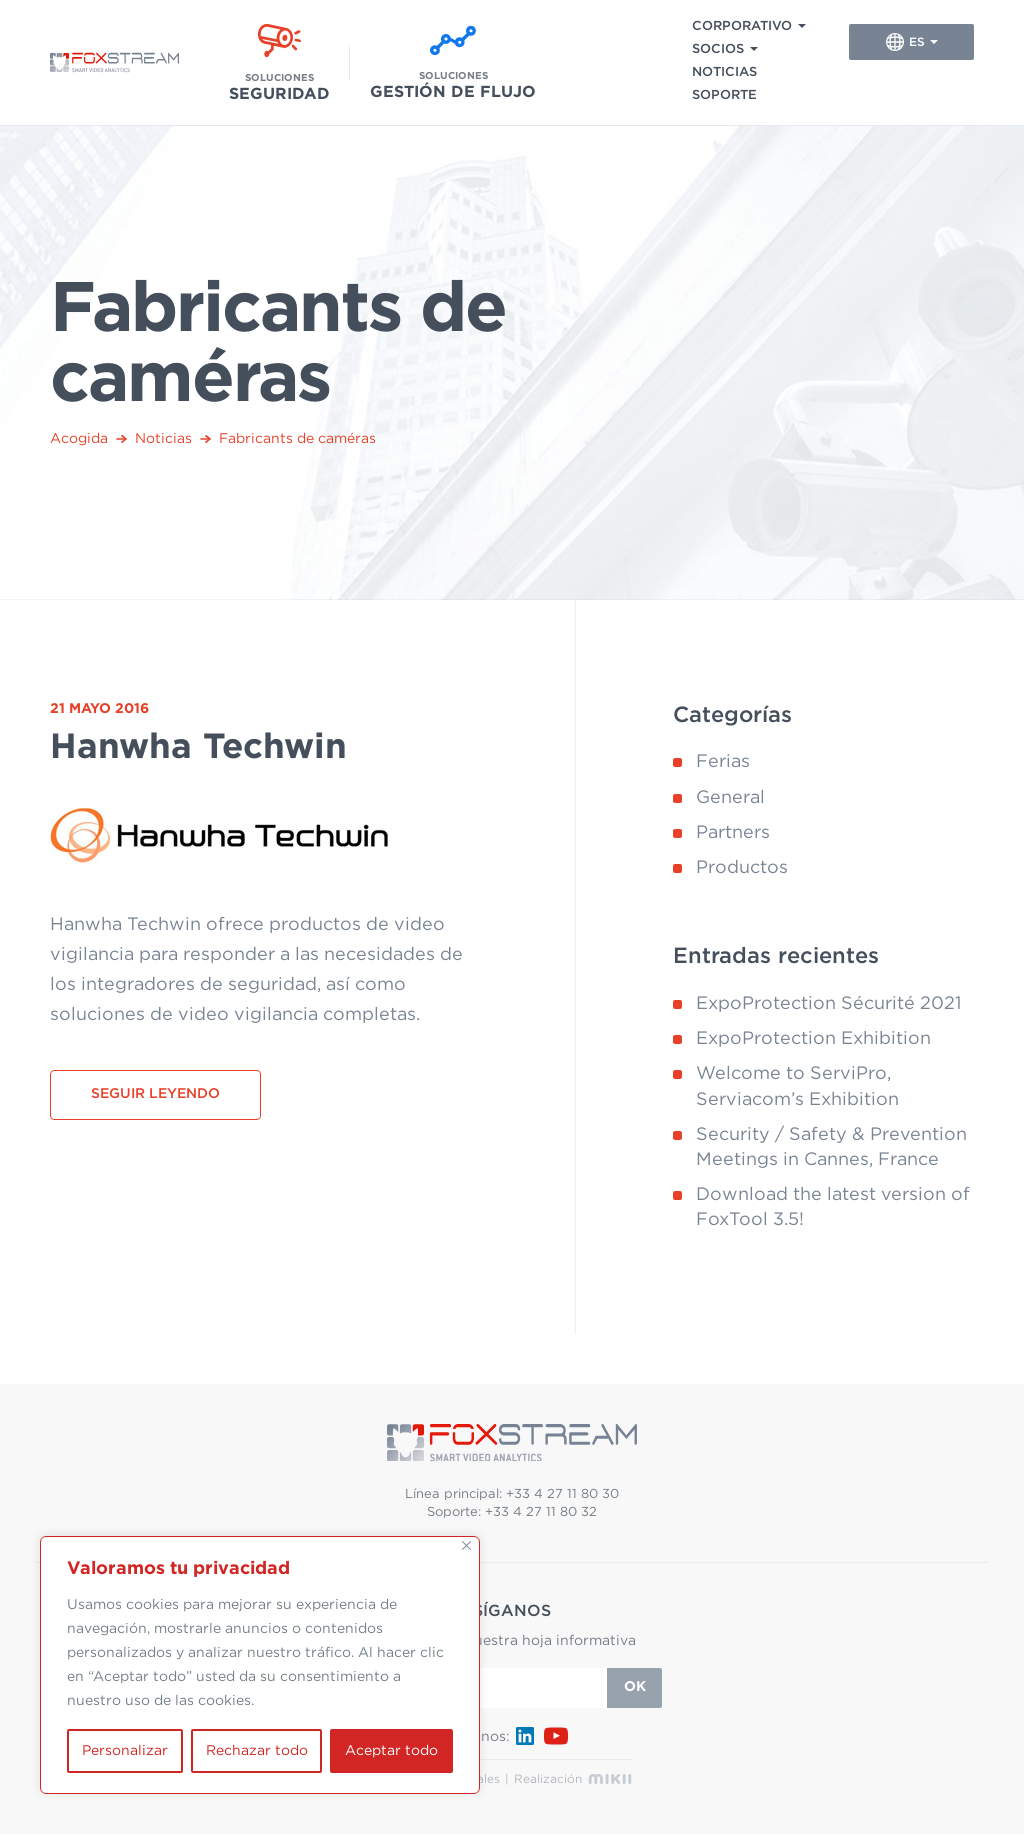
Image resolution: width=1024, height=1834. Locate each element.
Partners (733, 833)
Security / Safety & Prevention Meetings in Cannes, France (831, 1147)
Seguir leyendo (155, 1094)
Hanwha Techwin (198, 747)
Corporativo (742, 26)
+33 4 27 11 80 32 (541, 1512)
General (730, 798)
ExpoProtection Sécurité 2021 (828, 1004)
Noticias (724, 72)
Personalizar (125, 1751)
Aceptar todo (391, 1751)
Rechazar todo (257, 1751)
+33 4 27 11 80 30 (562, 1494)
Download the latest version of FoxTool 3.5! (833, 1207)
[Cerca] (466, 1545)
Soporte (724, 95)
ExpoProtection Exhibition (813, 1039)
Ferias (723, 762)
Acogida (79, 439)
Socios (718, 49)
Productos (742, 868)
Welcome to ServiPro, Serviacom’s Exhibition (797, 1086)
